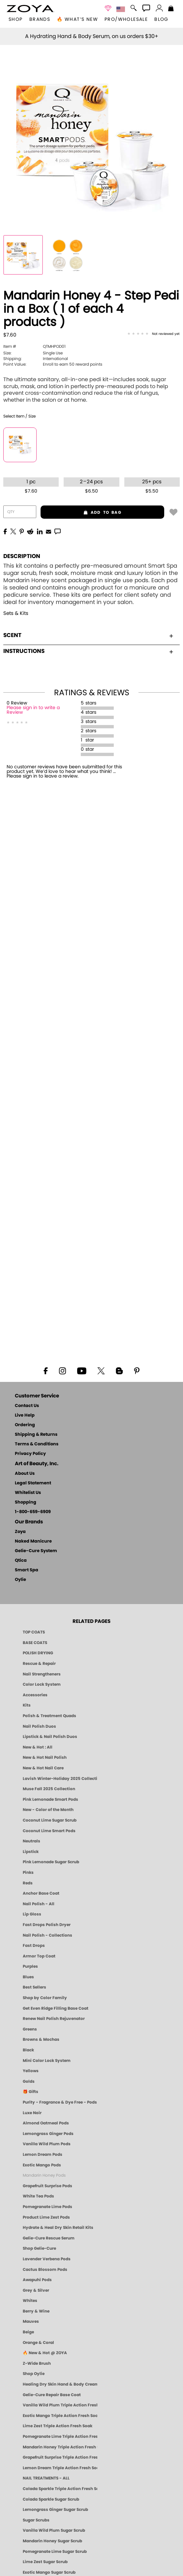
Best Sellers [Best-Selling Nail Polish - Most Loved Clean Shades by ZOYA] (34, 1987)
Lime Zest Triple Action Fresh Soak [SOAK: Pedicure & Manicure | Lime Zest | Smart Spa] (57, 2426)
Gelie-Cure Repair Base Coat (52, 2395)
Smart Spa (26, 1570)
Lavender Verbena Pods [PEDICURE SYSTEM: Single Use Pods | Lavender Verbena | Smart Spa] (47, 2259)
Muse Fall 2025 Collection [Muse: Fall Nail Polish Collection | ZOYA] (49, 1789)
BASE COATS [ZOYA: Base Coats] (35, 1643)
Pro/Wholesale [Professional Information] (126, 19)
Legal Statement (33, 1483)
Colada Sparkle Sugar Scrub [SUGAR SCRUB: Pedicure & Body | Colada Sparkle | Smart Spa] (51, 2499)
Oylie (20, 1580)
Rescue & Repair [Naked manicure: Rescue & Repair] (39, 1664)
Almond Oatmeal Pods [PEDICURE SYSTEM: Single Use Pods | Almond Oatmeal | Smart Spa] (46, 2123)
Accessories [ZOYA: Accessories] (35, 1695)
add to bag (81, 512)
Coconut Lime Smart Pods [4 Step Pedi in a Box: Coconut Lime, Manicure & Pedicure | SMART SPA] (49, 1831)
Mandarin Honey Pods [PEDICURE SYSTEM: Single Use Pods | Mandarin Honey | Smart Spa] (44, 2175)
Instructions (88, 651)
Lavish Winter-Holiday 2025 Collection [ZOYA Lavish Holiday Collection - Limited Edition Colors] (60, 1779)
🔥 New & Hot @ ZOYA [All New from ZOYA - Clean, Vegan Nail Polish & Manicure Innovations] (45, 2353)
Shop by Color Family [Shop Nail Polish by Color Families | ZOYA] (45, 1998)
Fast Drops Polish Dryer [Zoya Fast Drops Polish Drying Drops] (47, 1925)
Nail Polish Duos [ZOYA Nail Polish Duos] (39, 1726)
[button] (30, 8)
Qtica (21, 1560)
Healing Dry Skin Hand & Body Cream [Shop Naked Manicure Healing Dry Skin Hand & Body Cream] (60, 2384)
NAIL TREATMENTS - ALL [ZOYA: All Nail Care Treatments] (46, 2478)
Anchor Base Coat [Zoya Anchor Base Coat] (41, 1893)
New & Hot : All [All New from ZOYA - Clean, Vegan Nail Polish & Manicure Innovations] (37, 1747)
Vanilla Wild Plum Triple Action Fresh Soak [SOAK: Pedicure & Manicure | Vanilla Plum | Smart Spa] (60, 2405)
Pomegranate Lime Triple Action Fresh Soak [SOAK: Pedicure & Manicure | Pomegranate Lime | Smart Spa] (60, 2436)
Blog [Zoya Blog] (161, 19)
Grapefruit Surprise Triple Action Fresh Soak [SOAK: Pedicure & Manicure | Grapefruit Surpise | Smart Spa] (60, 2457)
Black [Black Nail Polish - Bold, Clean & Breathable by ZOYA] (28, 2050)
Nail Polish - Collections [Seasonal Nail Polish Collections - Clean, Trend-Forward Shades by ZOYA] (47, 1935)
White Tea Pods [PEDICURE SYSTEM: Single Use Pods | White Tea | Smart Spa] (38, 2196)
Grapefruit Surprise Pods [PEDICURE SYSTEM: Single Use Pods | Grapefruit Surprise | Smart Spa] (47, 2186)
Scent (88, 635)
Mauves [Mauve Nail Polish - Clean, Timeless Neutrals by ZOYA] (31, 2321)
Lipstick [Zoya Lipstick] (31, 1852)
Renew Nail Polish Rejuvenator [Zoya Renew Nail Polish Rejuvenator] (54, 2019)
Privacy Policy (30, 1454)
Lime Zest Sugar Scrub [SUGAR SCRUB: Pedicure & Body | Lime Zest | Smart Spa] (45, 2562)
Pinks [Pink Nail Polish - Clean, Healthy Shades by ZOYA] (28, 1872)
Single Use (33, 353)
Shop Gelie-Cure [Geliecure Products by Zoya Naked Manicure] (39, 2248)
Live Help (25, 1415)
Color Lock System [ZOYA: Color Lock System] (42, 1684)
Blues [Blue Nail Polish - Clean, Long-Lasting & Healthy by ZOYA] (28, 1977)
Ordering (25, 1425)
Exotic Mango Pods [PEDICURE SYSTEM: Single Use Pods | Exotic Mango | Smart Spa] (42, 2165)
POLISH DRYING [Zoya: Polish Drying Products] (38, 1653)
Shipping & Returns (36, 1434)
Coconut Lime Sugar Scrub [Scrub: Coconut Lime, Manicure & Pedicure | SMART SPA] (49, 1820)
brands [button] (39, 19)
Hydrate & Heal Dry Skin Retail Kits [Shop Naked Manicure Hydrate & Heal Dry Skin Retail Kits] (58, 2228)
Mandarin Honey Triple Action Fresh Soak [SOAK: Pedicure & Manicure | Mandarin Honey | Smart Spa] (60, 2447)
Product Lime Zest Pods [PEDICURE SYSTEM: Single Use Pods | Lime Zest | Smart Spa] (46, 2217)
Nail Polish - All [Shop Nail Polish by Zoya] (38, 1904)
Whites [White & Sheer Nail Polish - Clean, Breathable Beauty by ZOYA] (30, 2301)
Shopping (25, 1502)
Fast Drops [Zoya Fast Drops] (34, 1946)
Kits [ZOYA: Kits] (27, 1705)
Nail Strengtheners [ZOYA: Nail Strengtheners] (42, 1674)
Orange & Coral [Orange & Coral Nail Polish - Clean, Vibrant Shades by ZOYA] (38, 2343)
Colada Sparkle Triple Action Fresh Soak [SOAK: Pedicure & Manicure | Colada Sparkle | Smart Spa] (60, 2489)
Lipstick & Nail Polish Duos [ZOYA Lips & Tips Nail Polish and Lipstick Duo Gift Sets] (50, 1737)
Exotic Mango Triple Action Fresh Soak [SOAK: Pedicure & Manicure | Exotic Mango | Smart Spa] (60, 2416)
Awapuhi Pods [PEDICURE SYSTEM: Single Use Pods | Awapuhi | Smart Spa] (37, 2280)
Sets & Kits (15, 613)
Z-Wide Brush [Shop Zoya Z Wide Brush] (37, 2363)
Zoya (20, 1532)
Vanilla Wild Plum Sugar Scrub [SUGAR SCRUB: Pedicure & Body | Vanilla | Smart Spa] (54, 2530)
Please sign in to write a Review (33, 710)
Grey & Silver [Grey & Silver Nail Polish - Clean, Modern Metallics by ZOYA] (36, 2290)
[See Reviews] (153, 334)
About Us (25, 1473)
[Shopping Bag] (171, 9)
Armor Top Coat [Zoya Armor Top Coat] (39, 1956)
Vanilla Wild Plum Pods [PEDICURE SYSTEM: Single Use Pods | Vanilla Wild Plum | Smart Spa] (47, 2144)
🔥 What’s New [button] (77, 19)
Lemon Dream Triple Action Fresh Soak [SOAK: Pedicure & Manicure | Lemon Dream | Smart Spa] (60, 2468)
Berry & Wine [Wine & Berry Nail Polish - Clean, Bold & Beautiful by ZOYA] (36, 2311)
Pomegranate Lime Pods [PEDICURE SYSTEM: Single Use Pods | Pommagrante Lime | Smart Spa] (47, 2207)
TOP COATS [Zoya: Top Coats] (34, 1632)
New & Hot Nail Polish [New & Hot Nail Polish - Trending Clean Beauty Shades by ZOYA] (45, 1757)
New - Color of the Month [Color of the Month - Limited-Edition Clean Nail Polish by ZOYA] (48, 1810)
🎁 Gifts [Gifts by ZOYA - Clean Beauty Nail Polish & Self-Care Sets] (30, 2092)
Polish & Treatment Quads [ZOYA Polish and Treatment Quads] (49, 1716)
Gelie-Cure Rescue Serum (49, 2238)
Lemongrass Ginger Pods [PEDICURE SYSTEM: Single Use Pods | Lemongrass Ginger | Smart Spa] (48, 2134)
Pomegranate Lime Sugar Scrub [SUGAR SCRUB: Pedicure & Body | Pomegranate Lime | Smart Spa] (55, 2552)
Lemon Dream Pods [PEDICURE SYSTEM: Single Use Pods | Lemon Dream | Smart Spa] (42, 2154)
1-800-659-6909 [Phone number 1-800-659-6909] (33, 1512)
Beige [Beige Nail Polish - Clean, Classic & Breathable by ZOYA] (28, 2332)
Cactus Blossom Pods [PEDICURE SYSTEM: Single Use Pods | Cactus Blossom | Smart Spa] (45, 2270)
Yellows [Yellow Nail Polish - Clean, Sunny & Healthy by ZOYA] (31, 2071)
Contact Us (27, 1406)
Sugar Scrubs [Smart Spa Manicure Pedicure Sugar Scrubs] (36, 2520)
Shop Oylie (34, 2374)
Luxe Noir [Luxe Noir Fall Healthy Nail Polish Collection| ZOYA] (32, 2113)
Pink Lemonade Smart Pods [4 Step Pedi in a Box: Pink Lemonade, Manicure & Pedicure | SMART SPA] (50, 1799)
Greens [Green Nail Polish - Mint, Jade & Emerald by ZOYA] (30, 2029)
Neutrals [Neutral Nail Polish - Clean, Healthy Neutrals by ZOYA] (31, 1841)
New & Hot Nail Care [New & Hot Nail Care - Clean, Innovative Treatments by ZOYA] (43, 1768)
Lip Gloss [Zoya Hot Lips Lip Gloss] (32, 1914)
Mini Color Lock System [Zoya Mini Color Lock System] (47, 2061)
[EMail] (48, 531)
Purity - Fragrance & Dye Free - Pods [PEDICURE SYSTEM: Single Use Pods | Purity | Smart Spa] (60, 2102)
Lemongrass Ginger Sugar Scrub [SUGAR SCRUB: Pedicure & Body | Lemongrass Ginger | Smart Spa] (55, 2510)
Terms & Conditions (36, 1444)
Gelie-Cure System (36, 1551)
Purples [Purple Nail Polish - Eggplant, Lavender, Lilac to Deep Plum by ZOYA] (30, 1966)
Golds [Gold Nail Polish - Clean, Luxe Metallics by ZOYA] (29, 2081)
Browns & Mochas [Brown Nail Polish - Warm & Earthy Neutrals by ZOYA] (41, 2039)
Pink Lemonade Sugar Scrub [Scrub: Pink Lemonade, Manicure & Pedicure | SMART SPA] (51, 1862)
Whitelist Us (28, 1493)
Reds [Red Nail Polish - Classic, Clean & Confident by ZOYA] (28, 1883)
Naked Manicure (33, 1541)
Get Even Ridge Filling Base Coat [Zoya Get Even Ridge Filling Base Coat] (55, 2008)
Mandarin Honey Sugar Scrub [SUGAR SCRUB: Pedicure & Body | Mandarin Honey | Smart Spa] (52, 2541)
